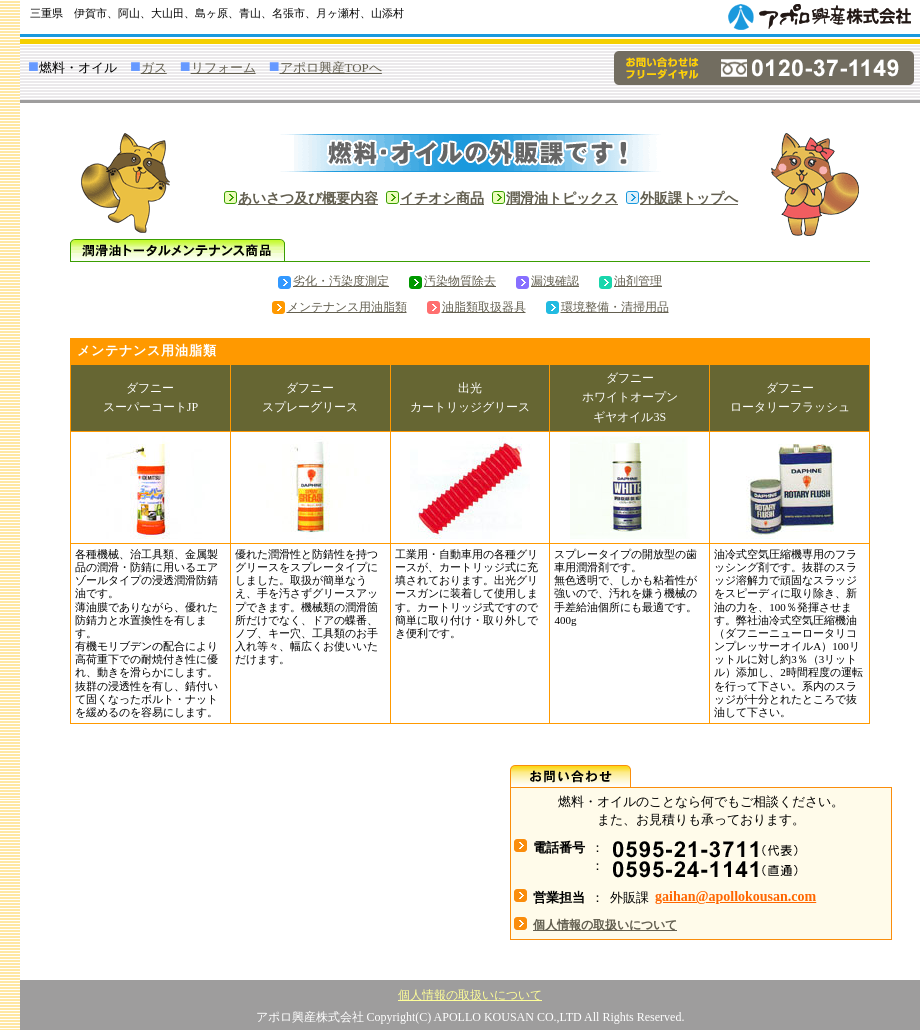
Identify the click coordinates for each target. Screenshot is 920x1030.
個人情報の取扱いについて (470, 995)
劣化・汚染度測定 (333, 281)
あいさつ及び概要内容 (308, 198)
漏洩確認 (547, 281)
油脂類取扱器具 (476, 307)
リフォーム (223, 67)
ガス (154, 67)
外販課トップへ (689, 198)
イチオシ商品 (442, 198)
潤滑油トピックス (562, 198)
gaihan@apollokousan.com (735, 896)
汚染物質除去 (452, 281)
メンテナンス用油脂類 (339, 307)
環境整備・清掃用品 (607, 307)
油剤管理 (630, 281)
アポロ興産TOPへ (331, 67)
